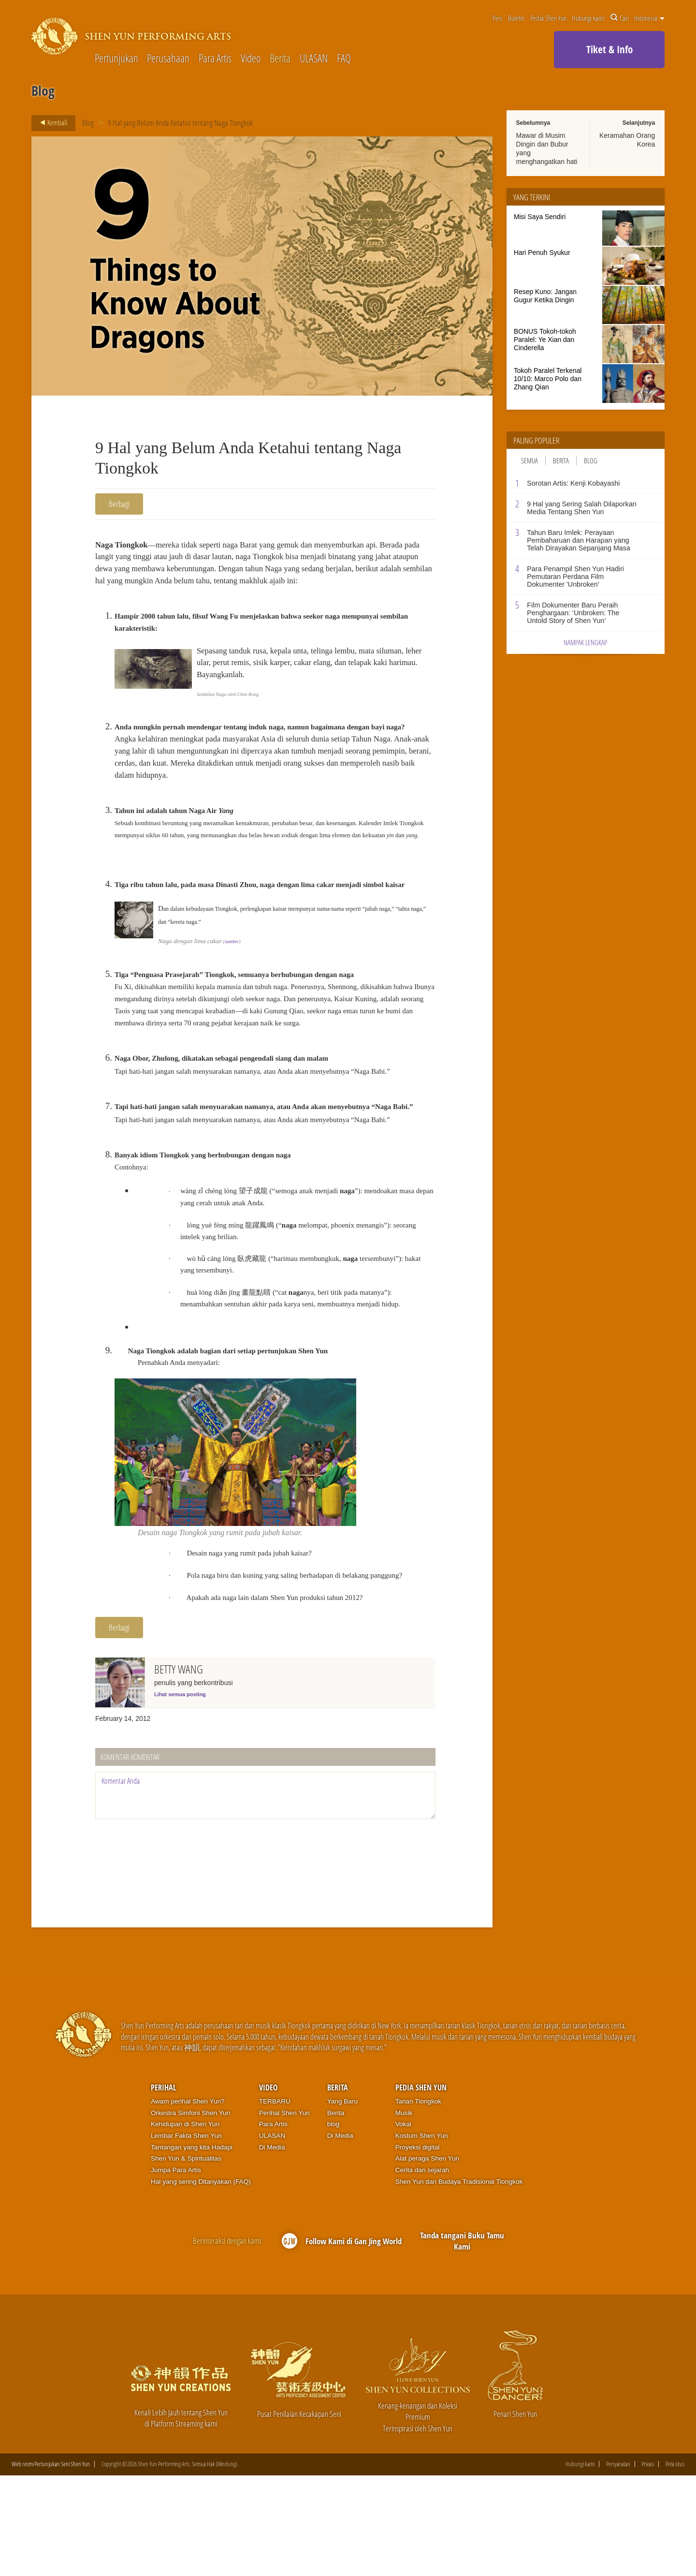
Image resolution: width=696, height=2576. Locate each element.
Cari (619, 18)
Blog (88, 122)
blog (333, 2224)
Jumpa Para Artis (176, 2270)
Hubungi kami (588, 18)
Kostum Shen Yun (421, 2235)
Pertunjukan (116, 59)
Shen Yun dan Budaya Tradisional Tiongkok (459, 2281)
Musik (404, 2212)
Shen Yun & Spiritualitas (186, 2258)
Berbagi (119, 503)
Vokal (403, 2224)
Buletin (516, 18)
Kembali (50, 123)
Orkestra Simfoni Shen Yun (190, 2212)
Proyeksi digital (417, 2246)
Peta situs (675, 2564)
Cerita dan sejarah (422, 2270)
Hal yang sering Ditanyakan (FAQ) (201, 2281)
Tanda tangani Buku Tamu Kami (462, 2340)
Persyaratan (618, 2564)
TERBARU (274, 2201)
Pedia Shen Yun (548, 18)
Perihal (163, 2187)
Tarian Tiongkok (418, 2201)
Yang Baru (342, 2201)
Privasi (647, 2564)
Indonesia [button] (649, 18)
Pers (498, 18)
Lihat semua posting (180, 1794)
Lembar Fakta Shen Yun (186, 2235)
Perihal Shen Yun (284, 2212)
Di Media (272, 2246)
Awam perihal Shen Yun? (188, 2201)
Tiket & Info (609, 49)
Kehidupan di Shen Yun (185, 2224)
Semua (529, 460)
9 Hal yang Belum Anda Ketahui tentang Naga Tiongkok (180, 122)
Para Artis (215, 59)
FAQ (344, 59)
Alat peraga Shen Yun (427, 2258)
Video (251, 59)
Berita (280, 59)
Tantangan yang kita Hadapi (191, 2246)
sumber (232, 995)
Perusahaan (168, 59)
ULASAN (314, 59)
